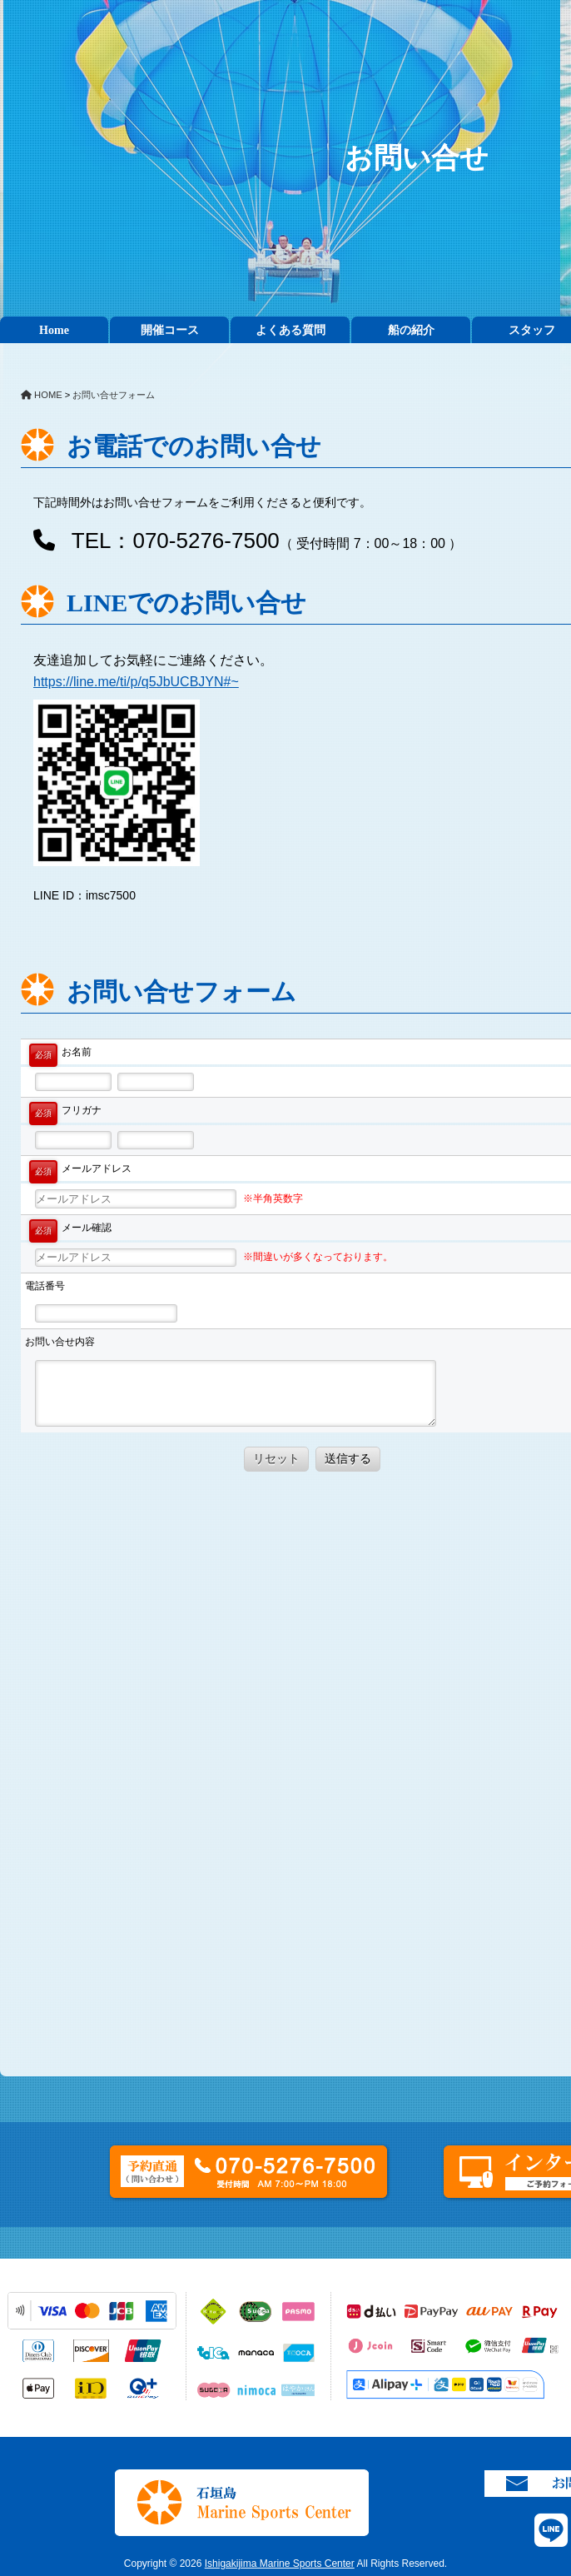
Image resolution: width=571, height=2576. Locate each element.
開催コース (170, 330)
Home (54, 330)
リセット (276, 1458)
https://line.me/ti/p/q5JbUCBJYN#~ (136, 682)
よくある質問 (290, 330)
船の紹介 (411, 330)
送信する (348, 1458)
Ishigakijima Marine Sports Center (280, 2563)
